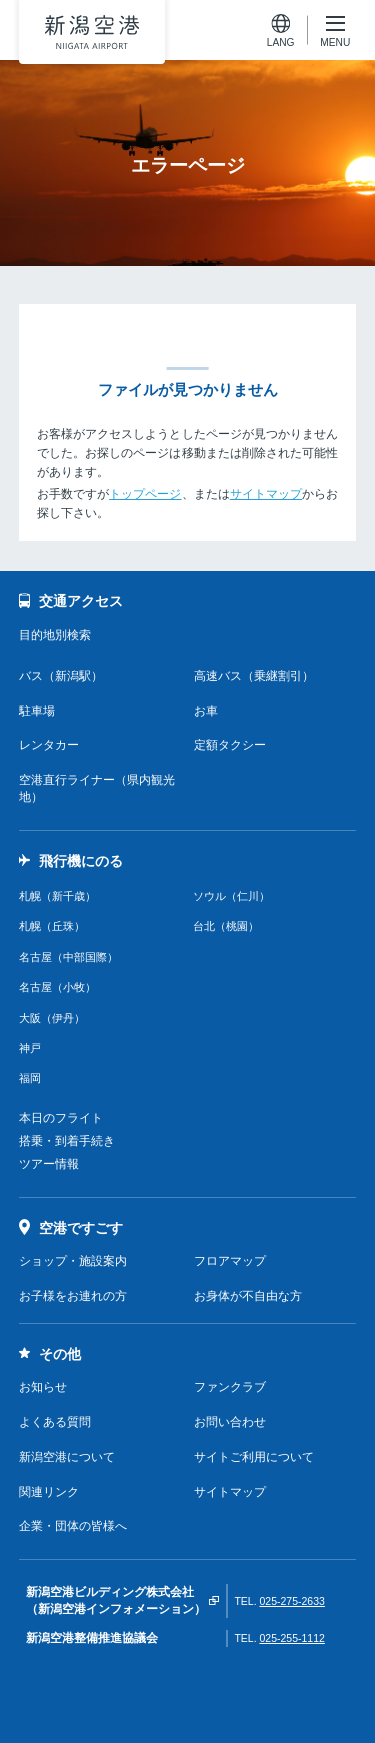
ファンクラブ (230, 1387)
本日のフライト (61, 1118)
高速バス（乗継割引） (254, 676)
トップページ (145, 494)
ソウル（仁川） (231, 896)
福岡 (30, 1078)
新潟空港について (67, 1457)
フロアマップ (230, 1261)
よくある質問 (55, 1422)
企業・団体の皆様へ (73, 1526)
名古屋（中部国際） (68, 957)
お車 (206, 711)
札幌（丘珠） (52, 926)
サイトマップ (266, 494)
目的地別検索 (55, 635)
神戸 (30, 1048)
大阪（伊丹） (52, 1018)
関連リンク (49, 1492)
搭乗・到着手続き (67, 1141)
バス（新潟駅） (61, 676)
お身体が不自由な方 (248, 1296)
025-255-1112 (291, 1638)
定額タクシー (230, 745)
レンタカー (49, 745)
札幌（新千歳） (57, 896)
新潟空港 (92, 32)
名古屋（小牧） (57, 987)
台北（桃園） (226, 926)
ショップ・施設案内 (73, 1261)
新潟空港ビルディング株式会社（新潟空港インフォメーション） (116, 1600)
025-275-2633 (291, 1601)
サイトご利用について (254, 1457)
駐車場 (37, 711)
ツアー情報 (49, 1164)
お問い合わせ (230, 1422)
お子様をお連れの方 (73, 1296)
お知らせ (43, 1387)
